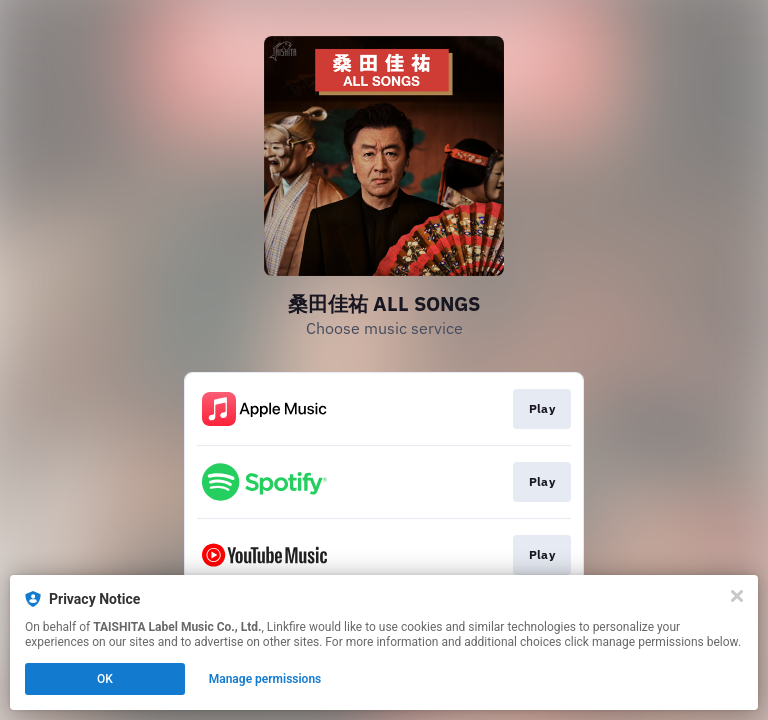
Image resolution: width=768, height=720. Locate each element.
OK (105, 679)
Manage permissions (265, 679)
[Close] (737, 596)
